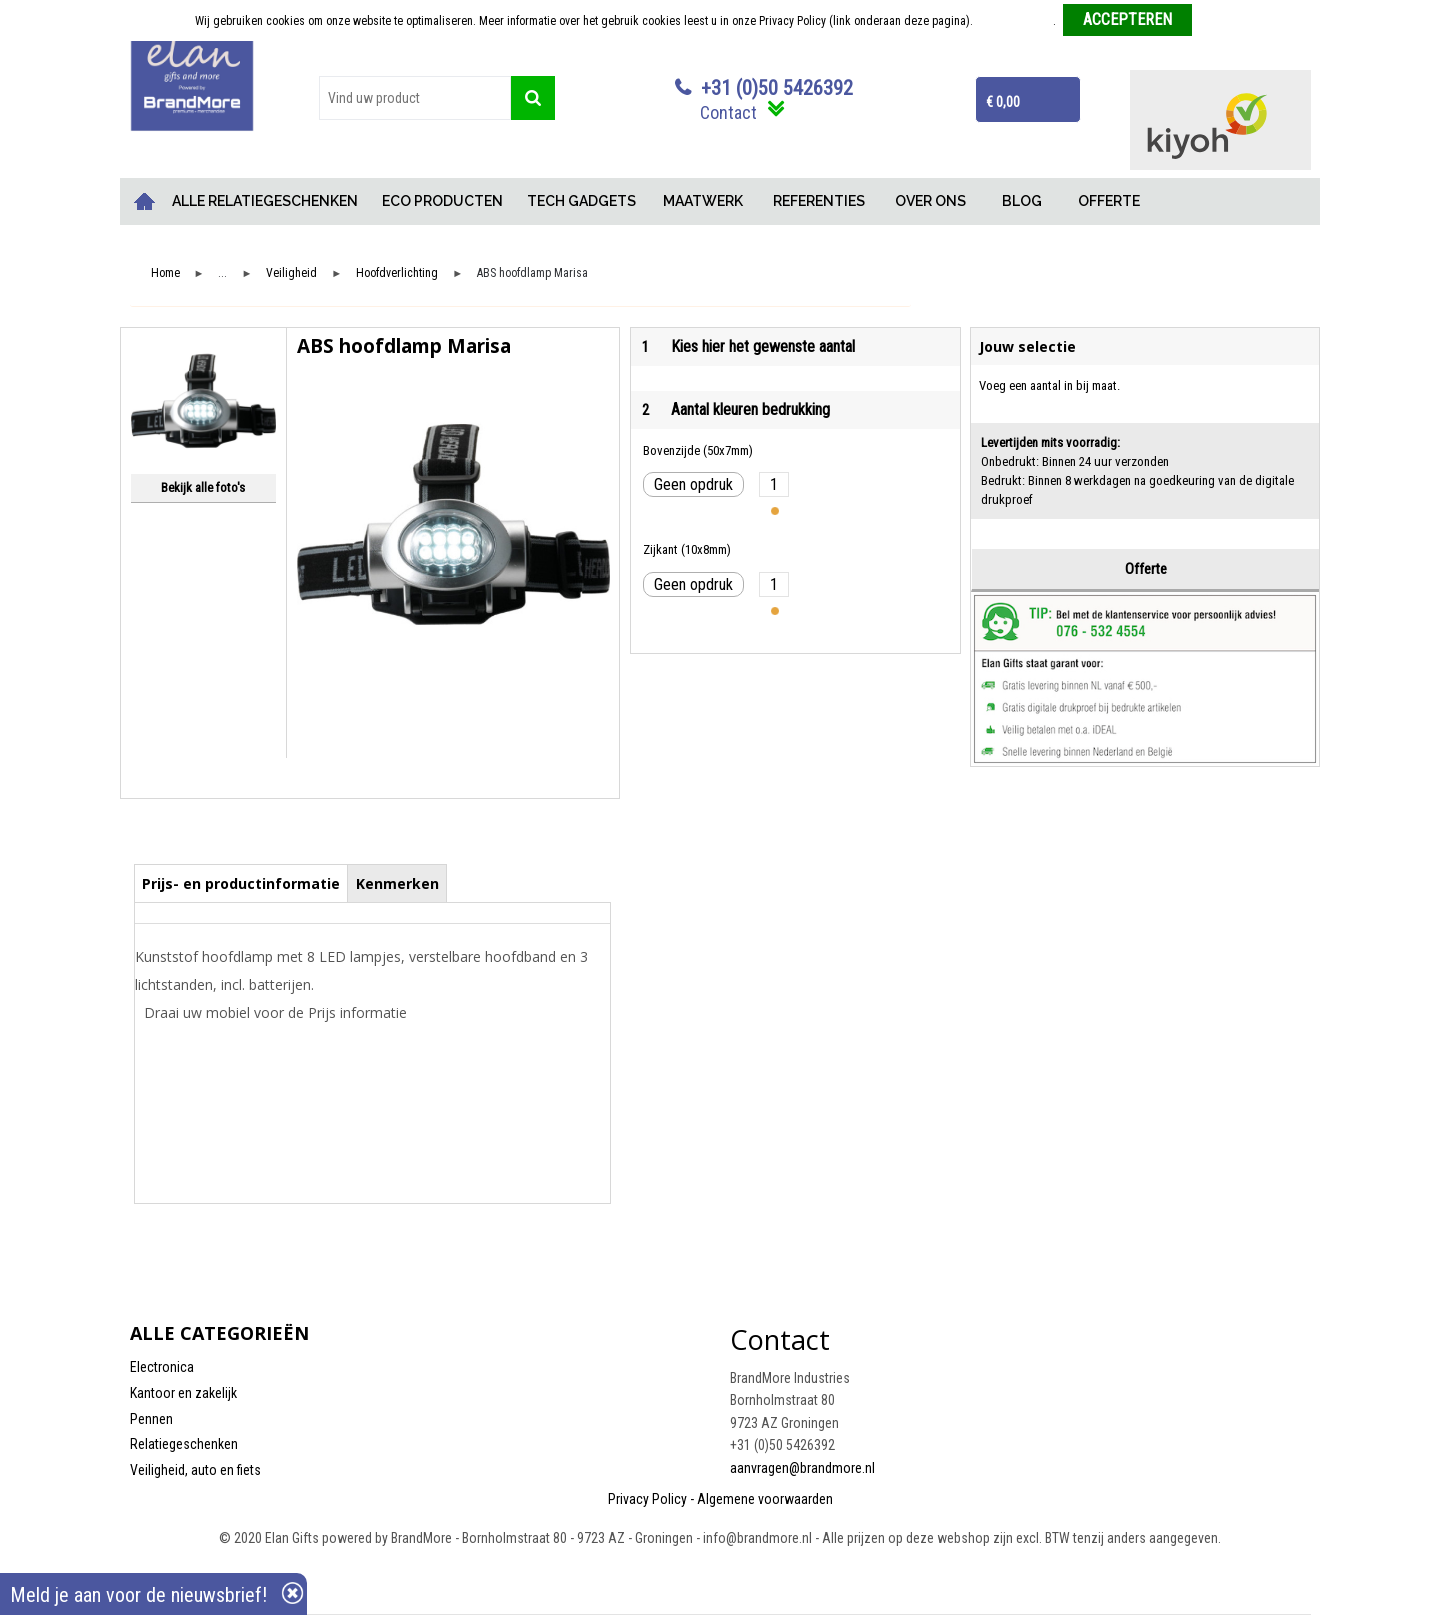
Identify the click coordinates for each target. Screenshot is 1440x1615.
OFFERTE (1109, 201)
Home (145, 201)
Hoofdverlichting (397, 273)
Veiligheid (291, 273)
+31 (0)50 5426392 (777, 88)
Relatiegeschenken (184, 1444)
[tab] (241, 883)
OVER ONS (930, 201)
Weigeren (1222, 21)
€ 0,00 (1003, 102)
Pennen (151, 1419)
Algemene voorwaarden (765, 1499)
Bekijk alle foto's (203, 487)
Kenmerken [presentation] (397, 883)
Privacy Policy (647, 1499)
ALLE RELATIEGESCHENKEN (265, 201)
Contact (728, 112)
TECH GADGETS (581, 201)
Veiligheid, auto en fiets (195, 1470)
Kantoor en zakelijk (183, 1393)
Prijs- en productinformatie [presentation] (241, 883)
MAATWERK (703, 201)
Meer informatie (1014, 21)
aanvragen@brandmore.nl (802, 1468)
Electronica (162, 1367)
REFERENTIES (819, 201)
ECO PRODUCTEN (442, 201)
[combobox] (415, 98)
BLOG (1022, 201)
